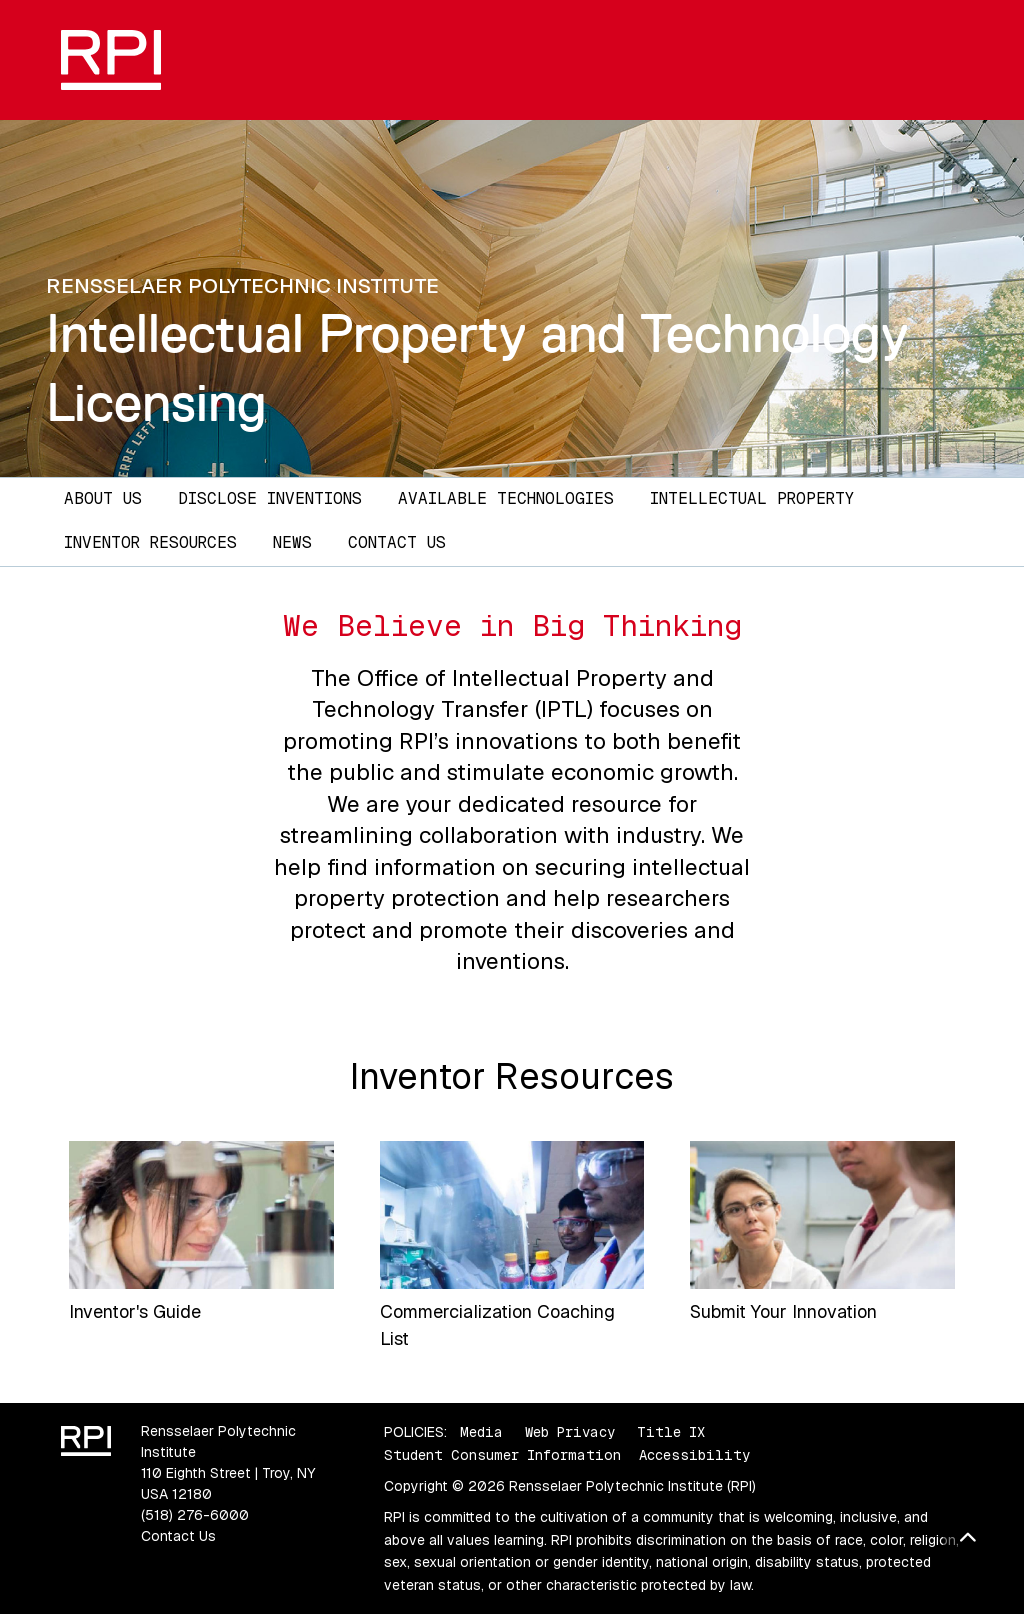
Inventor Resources (150, 542)
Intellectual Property (752, 498)
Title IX (671, 1432)
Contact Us (397, 542)
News (292, 542)
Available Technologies (506, 498)
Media (481, 1432)
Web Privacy (570, 1432)
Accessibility (694, 1455)
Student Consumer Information (502, 1455)
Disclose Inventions (270, 498)
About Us (103, 498)
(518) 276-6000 (195, 1515)
